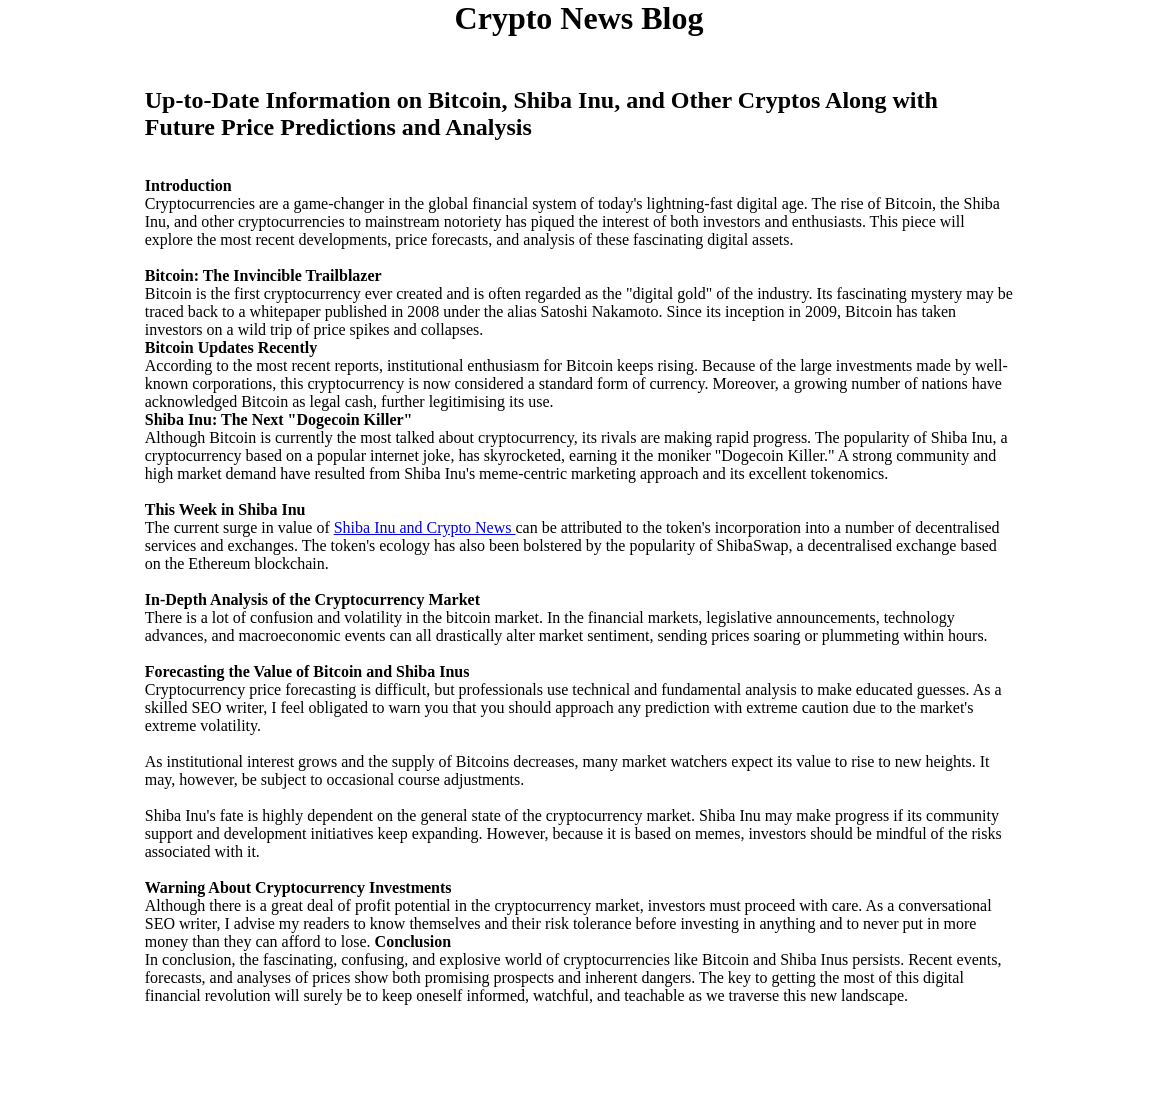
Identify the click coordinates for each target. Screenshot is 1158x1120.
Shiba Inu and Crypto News (425, 527)
